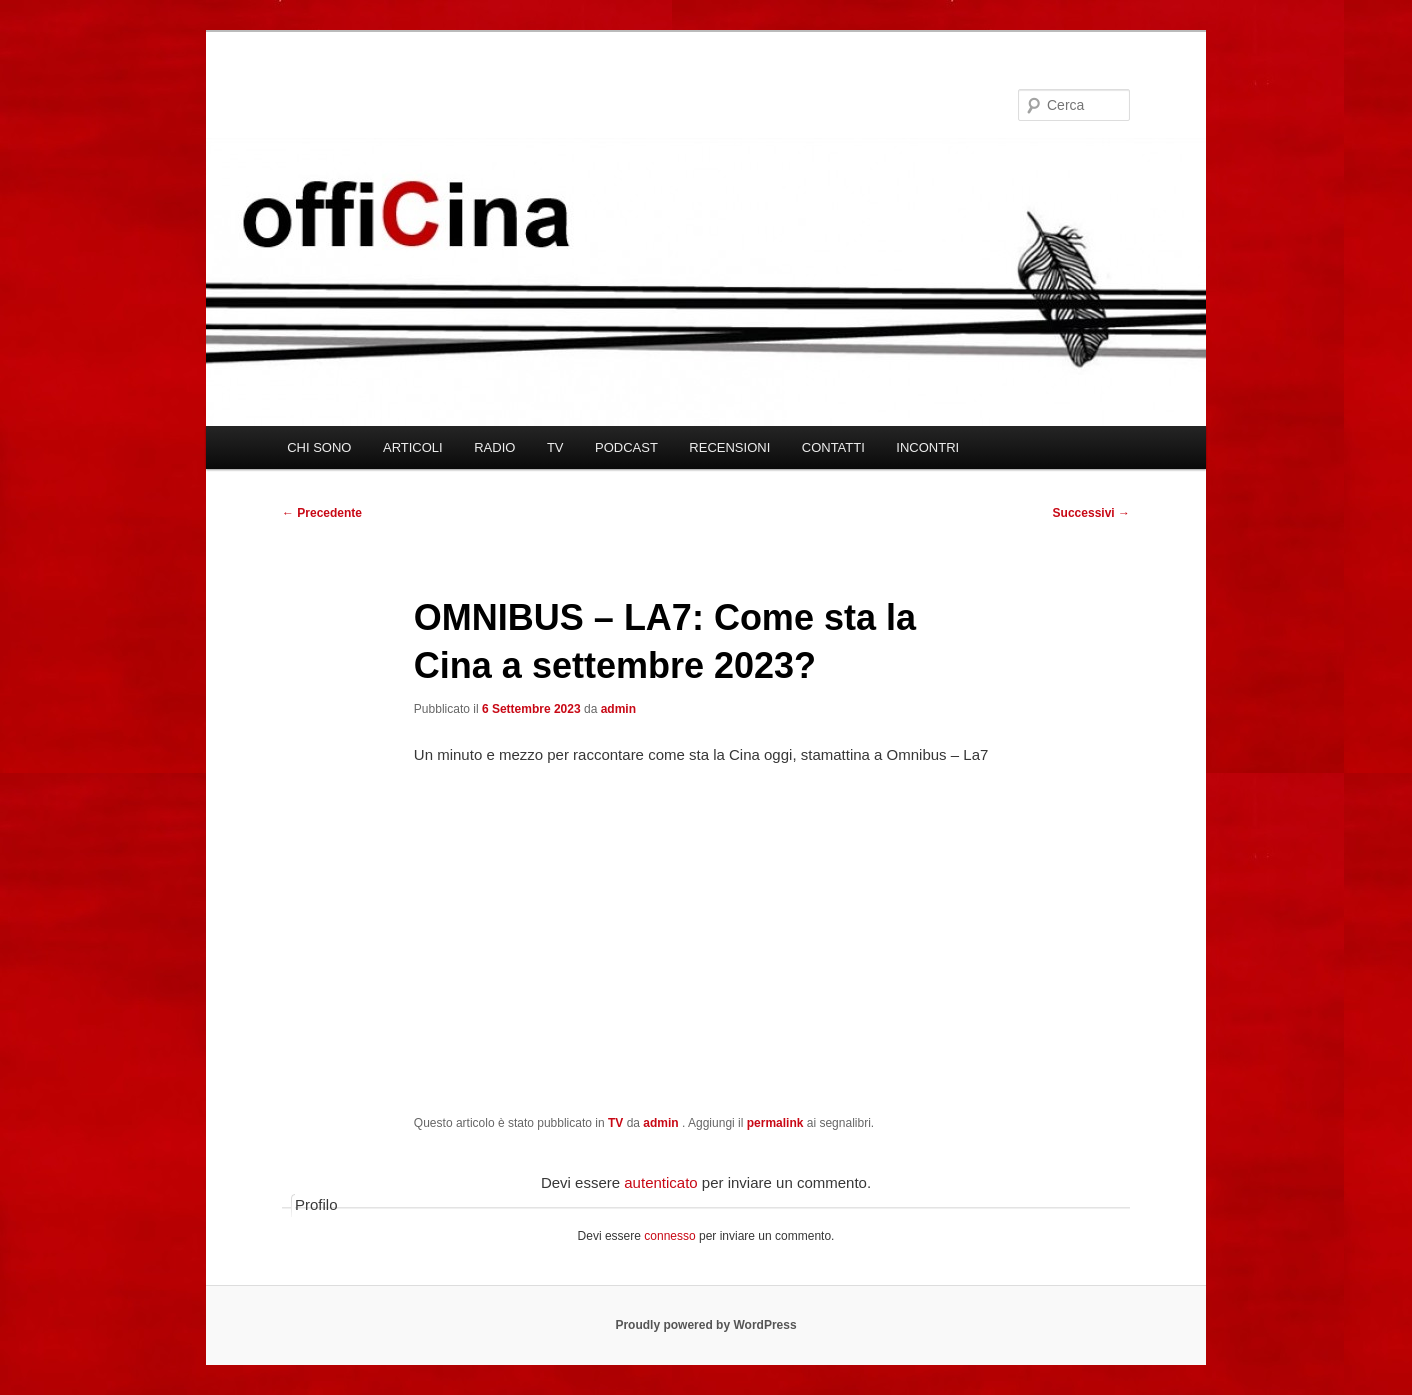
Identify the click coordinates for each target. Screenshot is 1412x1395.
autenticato (660, 1182)
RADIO (494, 447)
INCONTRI (927, 447)
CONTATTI (833, 447)
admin (618, 709)
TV (555, 447)
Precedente (322, 513)
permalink (775, 1123)
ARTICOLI (413, 447)
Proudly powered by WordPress (705, 1325)
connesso (669, 1236)
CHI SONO (319, 447)
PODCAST (626, 447)
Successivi (1091, 513)
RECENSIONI (729, 447)
